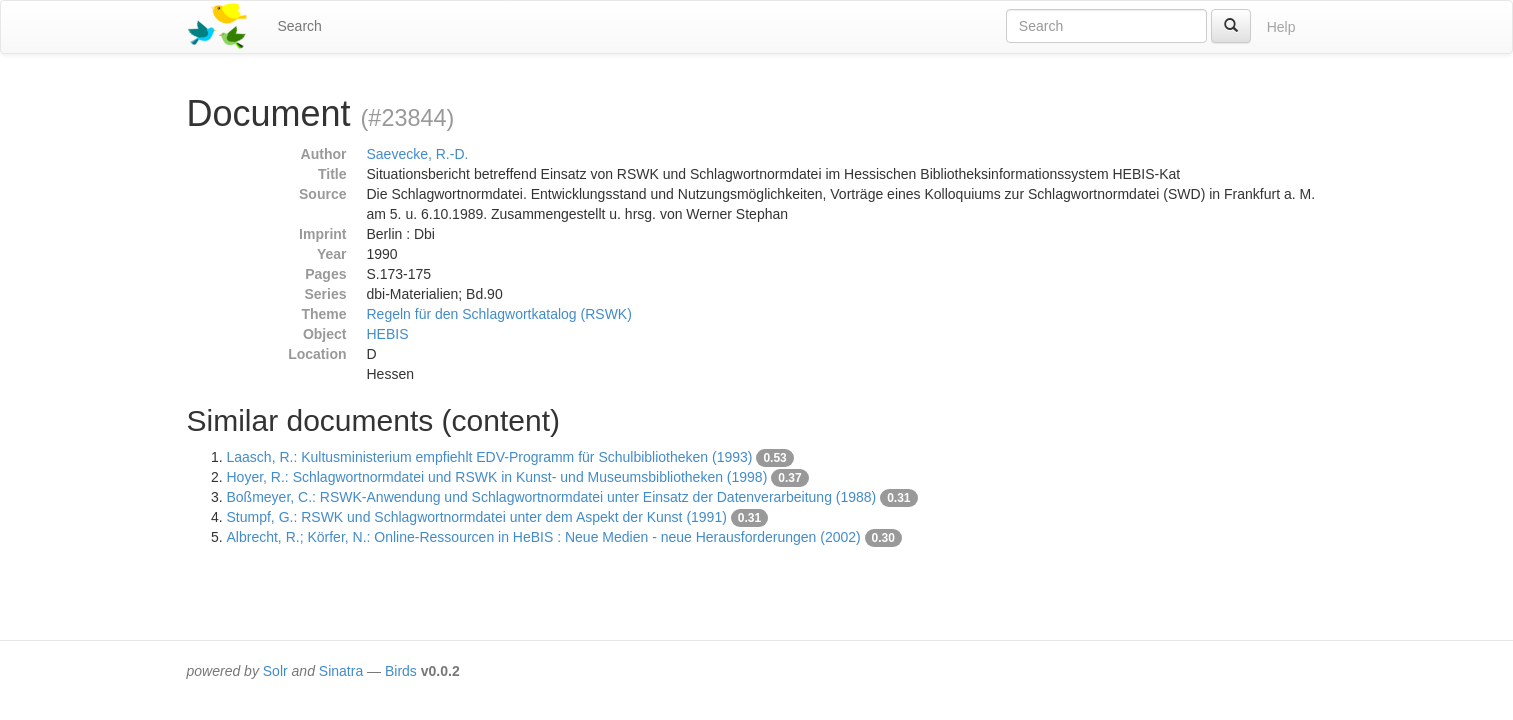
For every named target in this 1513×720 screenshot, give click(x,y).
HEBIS (388, 334)
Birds (401, 671)
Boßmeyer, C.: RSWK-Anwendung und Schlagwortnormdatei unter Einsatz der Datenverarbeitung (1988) (552, 497)
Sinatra (341, 671)
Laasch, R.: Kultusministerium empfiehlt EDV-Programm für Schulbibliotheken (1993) (490, 457)
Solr (275, 671)
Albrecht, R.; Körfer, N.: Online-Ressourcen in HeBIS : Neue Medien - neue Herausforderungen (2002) (544, 537)
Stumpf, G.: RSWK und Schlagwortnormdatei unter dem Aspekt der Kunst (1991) (477, 517)
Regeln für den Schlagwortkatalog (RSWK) (499, 314)
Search (300, 26)
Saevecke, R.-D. (418, 154)
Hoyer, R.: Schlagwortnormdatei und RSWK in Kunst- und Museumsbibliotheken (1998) (497, 477)
